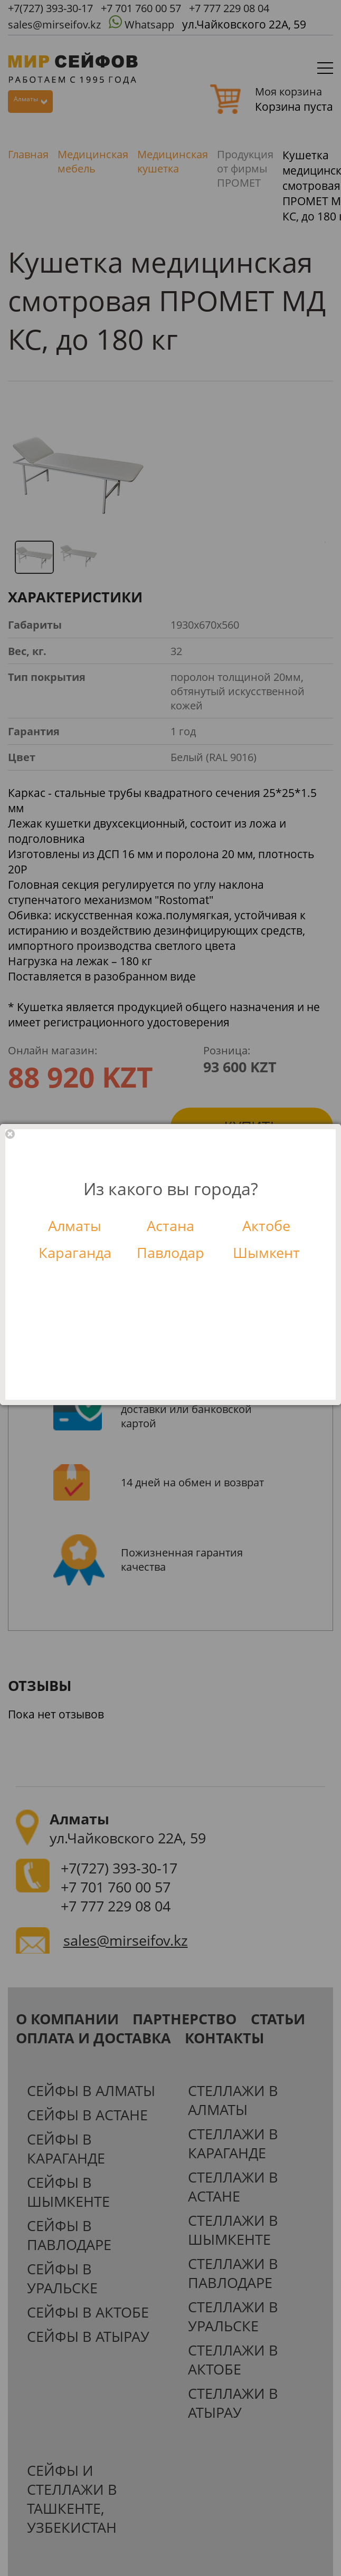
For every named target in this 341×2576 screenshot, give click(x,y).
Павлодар (170, 1252)
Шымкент (266, 1252)
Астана (170, 1225)
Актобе (266, 1225)
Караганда (75, 1252)
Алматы (74, 1225)
